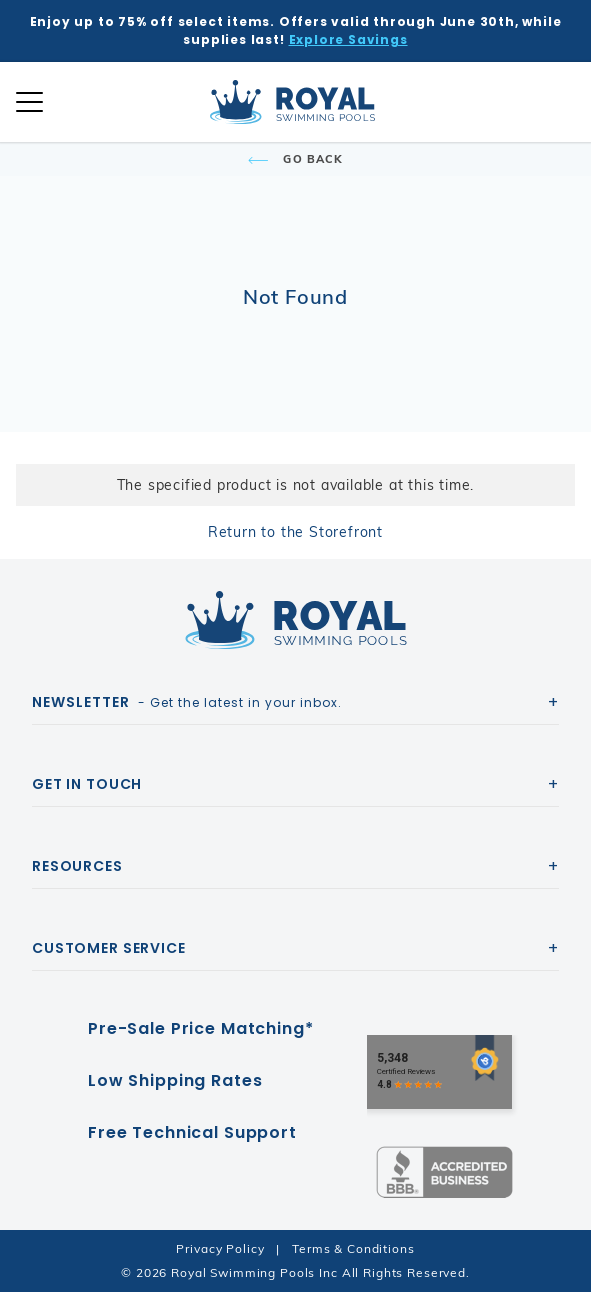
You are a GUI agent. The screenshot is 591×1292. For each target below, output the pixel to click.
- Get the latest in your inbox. (187, 702)
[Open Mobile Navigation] (29, 102)
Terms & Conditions (353, 1248)
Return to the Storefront (295, 532)
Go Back (295, 159)
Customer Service (109, 948)
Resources (77, 866)
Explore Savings (348, 39)
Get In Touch (87, 784)
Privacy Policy (220, 1248)
